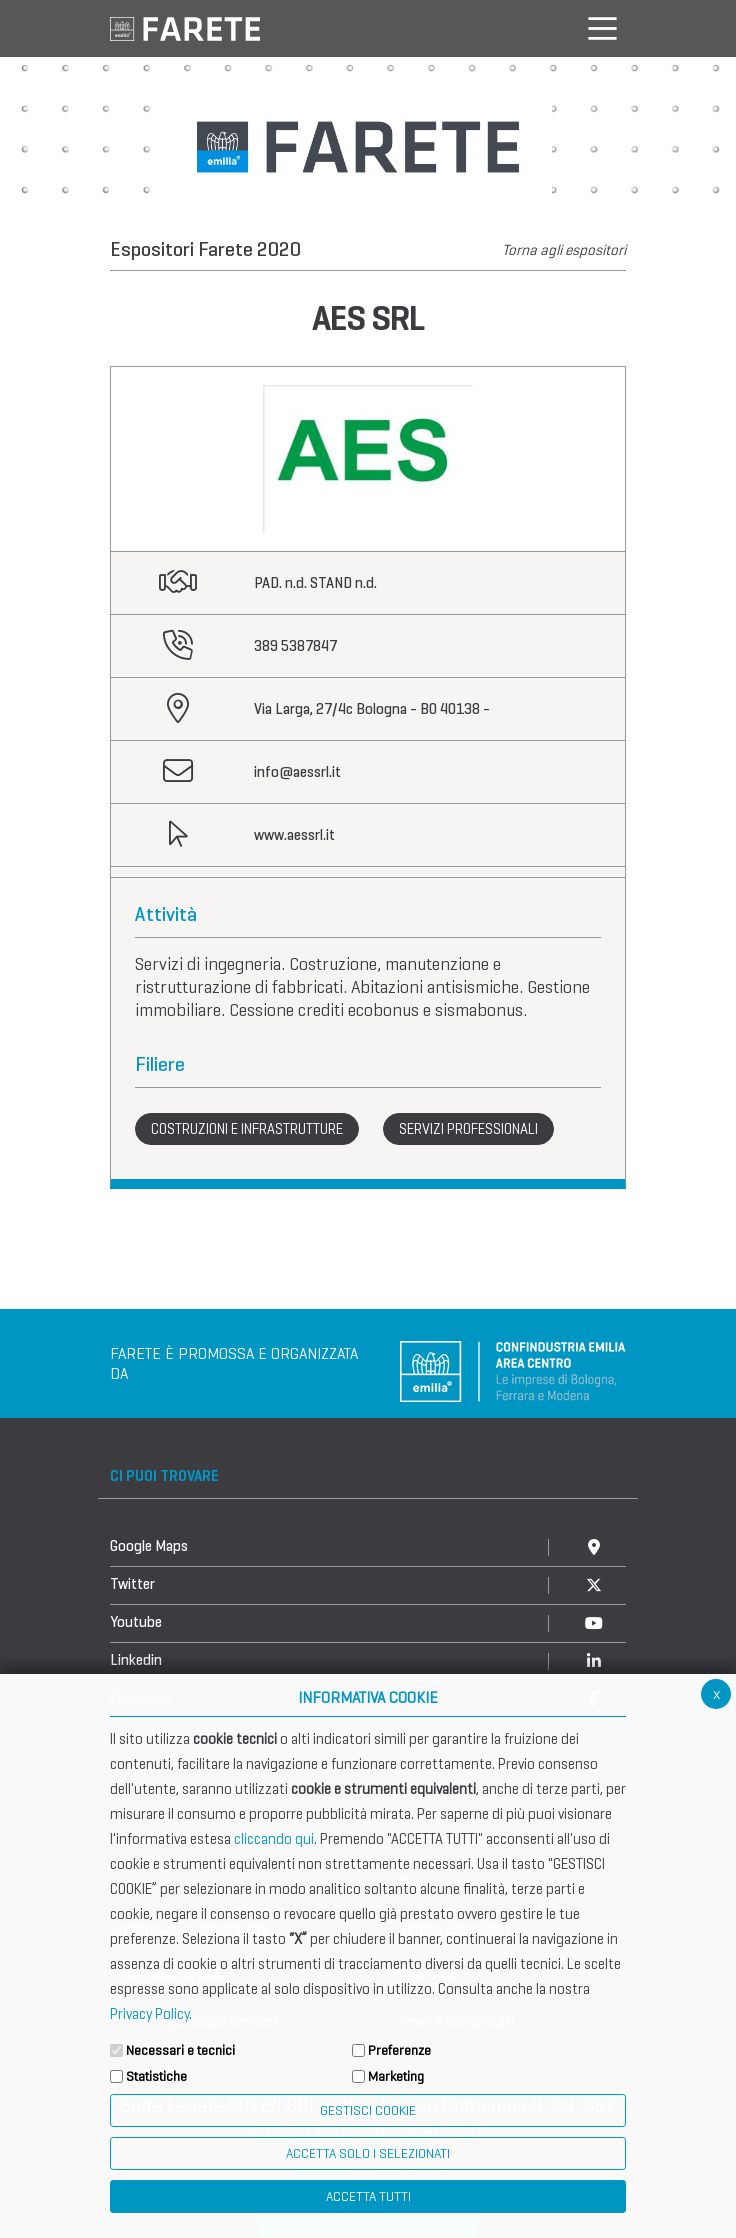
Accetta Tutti (368, 2196)
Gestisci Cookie (368, 2110)
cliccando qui (274, 1839)
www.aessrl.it (294, 835)
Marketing (396, 2076)
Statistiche (156, 2076)
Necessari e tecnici (180, 2050)
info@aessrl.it (297, 772)
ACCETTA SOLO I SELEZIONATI (368, 2153)
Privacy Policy (149, 2014)
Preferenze (399, 2050)
